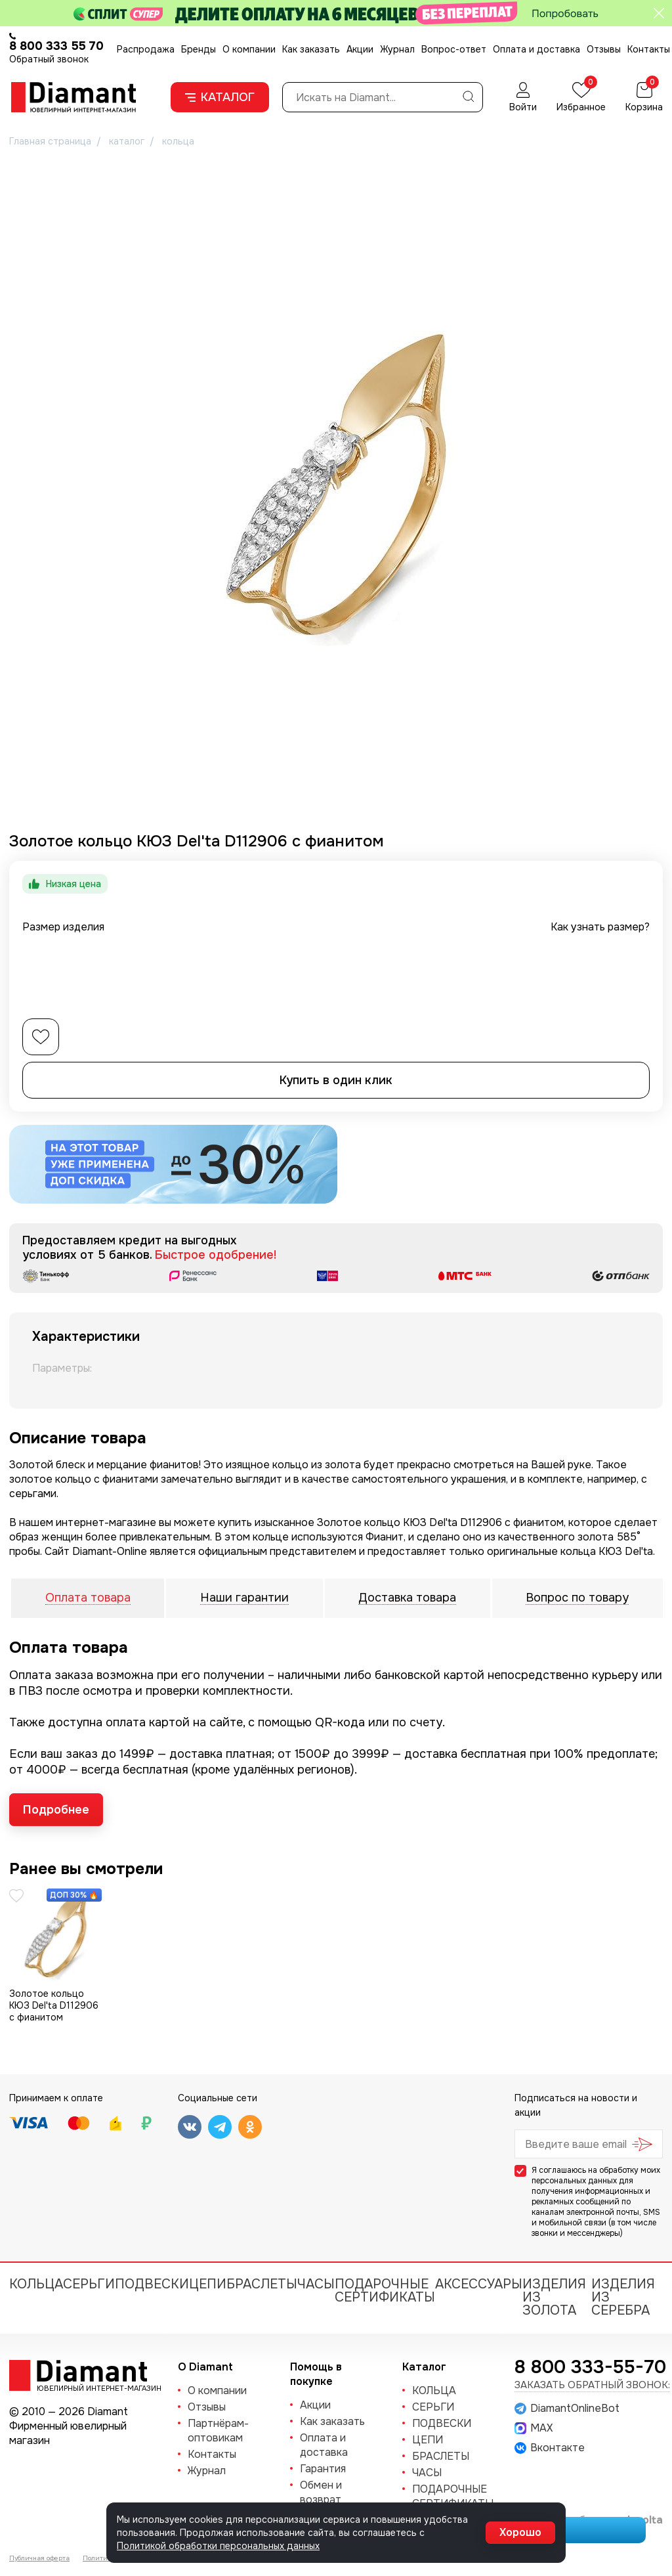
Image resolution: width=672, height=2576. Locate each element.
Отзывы (604, 49)
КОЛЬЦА (36, 2284)
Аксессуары (478, 2284)
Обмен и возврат (321, 2492)
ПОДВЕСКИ (152, 2284)
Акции (359, 49)
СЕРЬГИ (89, 2284)
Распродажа (146, 49)
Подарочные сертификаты (385, 2290)
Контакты (648, 49)
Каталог (220, 97)
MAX (533, 2428)
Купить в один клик (336, 1080)
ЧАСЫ (316, 2284)
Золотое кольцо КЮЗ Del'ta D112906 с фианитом (53, 2005)
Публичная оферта (39, 2558)
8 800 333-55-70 (590, 2367)
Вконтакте (549, 2448)
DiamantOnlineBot (567, 2408)
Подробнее (56, 1809)
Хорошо (520, 2532)
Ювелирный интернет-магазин (92, 2387)
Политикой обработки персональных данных (218, 2546)
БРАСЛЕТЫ (261, 2284)
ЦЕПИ (207, 2284)
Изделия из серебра (623, 2297)
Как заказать (311, 49)
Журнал (397, 49)
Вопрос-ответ (453, 49)
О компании (249, 49)
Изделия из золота (554, 2297)
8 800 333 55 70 (56, 46)
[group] (336, 485)
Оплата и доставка (536, 49)
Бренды (198, 49)
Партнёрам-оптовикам (218, 2430)
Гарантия (323, 2469)
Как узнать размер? (600, 927)
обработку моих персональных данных (596, 2175)
